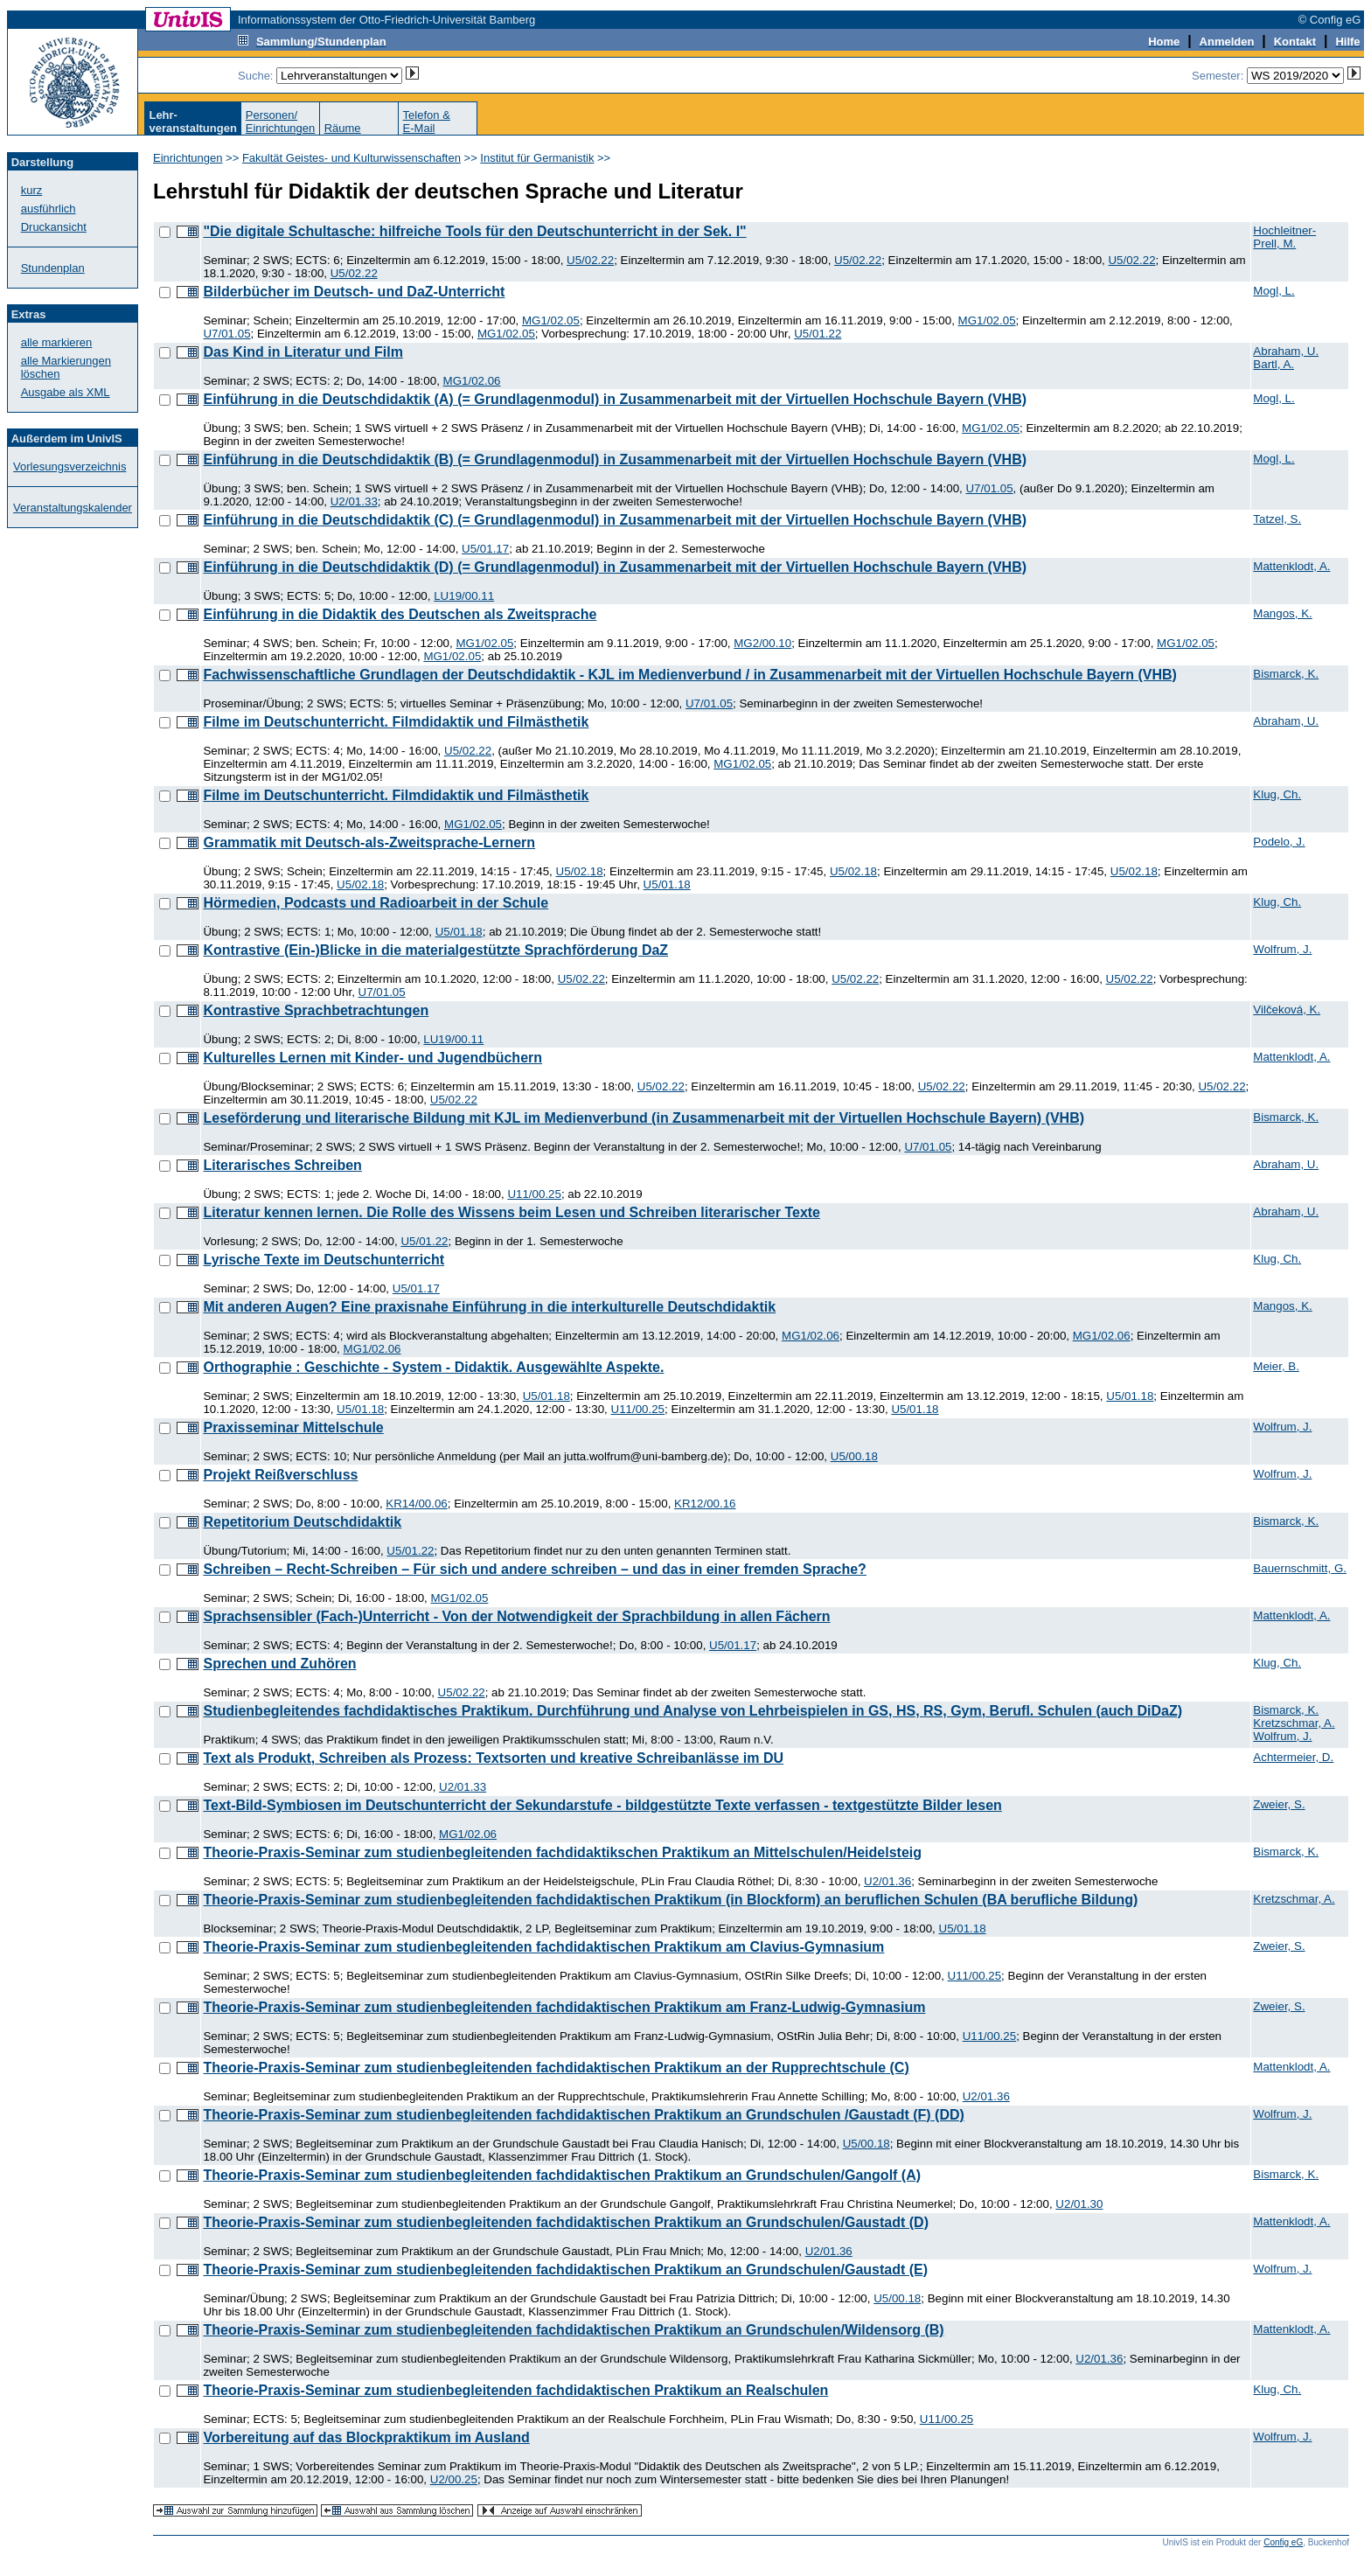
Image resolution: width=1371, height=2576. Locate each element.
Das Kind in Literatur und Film (302, 352)
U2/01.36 (887, 1881)
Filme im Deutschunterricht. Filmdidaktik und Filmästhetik (395, 721)
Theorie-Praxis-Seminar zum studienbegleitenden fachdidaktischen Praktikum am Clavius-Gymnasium (543, 1946)
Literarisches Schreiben (282, 1165)
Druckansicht (54, 226)
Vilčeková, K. (1286, 1009)
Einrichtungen (188, 157)
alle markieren (57, 342)
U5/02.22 (590, 260)
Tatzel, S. (1277, 519)
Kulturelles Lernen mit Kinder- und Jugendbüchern (372, 1057)
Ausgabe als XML (65, 392)
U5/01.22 (817, 333)
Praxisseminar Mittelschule (293, 1427)
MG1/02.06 (472, 380)
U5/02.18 (579, 871)
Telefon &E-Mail (426, 121)
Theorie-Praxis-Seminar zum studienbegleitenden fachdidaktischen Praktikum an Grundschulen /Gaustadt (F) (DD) (583, 2114)
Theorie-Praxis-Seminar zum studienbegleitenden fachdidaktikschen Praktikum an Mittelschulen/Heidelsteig (562, 1852)
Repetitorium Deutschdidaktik (302, 1521)
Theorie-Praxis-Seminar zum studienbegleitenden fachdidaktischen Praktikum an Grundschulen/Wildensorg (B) (573, 2329)
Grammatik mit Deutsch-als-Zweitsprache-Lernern (369, 842)
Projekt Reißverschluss (280, 1474)
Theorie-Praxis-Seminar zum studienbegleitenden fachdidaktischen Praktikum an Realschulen (515, 2390)
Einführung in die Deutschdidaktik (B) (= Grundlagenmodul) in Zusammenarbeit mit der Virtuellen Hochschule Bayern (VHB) (615, 459)
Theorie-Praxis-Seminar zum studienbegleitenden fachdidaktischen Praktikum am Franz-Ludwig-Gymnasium (564, 2007)
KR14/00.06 (416, 1503)
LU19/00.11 (464, 595)
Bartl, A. (1273, 364)
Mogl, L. (1273, 290)
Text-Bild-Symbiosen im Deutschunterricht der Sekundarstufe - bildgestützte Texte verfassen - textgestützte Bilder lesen (602, 1805)
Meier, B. (1276, 1366)
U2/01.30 (1079, 2203)
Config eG (1283, 2542)
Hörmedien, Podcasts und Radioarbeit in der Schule (375, 902)
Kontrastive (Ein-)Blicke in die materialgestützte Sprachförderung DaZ (435, 950)
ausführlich (48, 208)
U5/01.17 (485, 548)
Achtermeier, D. (1293, 1757)
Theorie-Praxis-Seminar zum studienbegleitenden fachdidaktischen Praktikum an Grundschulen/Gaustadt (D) (566, 2222)
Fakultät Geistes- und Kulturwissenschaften (351, 157)
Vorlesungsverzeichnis (69, 466)
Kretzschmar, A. (1293, 1723)
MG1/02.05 (551, 320)
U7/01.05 (226, 333)
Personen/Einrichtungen (281, 121)
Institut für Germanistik (537, 157)
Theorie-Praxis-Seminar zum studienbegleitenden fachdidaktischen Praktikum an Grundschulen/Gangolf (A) (562, 2175)
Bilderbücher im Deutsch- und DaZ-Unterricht (354, 291)
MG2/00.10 (762, 643)
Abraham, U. (1286, 351)
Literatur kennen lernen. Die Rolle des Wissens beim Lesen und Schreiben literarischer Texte (511, 1212)
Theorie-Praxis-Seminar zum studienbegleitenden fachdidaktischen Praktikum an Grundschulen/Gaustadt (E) (565, 2269)
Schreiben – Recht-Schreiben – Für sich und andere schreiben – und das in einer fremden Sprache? (534, 1569)
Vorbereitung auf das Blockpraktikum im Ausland (366, 2437)
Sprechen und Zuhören (279, 1663)
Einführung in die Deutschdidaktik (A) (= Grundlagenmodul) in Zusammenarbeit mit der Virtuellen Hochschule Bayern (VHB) (615, 399)
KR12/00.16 (704, 1503)
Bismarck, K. (1286, 673)
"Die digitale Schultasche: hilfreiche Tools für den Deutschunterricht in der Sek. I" (474, 231)
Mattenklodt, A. (1291, 566)
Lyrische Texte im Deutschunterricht (323, 1259)
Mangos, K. (1282, 613)
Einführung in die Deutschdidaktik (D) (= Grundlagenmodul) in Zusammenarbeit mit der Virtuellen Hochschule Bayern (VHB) (615, 567)
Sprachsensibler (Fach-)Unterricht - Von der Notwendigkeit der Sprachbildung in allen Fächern (516, 1616)
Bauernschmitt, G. (1300, 1568)
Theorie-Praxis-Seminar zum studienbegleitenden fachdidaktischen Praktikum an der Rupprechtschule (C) (555, 2067)
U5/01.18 (667, 884)
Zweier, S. (1279, 1804)
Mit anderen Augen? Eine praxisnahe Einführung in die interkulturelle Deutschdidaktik (489, 1306)
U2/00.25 (453, 2479)
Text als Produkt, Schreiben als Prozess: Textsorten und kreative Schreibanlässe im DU (493, 1758)
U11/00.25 (534, 1194)
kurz (32, 190)
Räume (342, 128)
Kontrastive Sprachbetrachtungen (315, 1010)
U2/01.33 (354, 501)
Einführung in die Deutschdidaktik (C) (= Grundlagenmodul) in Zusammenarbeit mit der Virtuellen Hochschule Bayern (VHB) (615, 519)
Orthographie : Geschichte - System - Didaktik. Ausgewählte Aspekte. (433, 1367)
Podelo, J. (1279, 841)
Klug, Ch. (1277, 794)
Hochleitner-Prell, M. (1284, 237)
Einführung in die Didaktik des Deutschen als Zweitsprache (399, 614)
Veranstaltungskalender (72, 507)
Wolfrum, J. (1282, 949)
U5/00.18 (854, 1456)
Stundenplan (53, 268)
